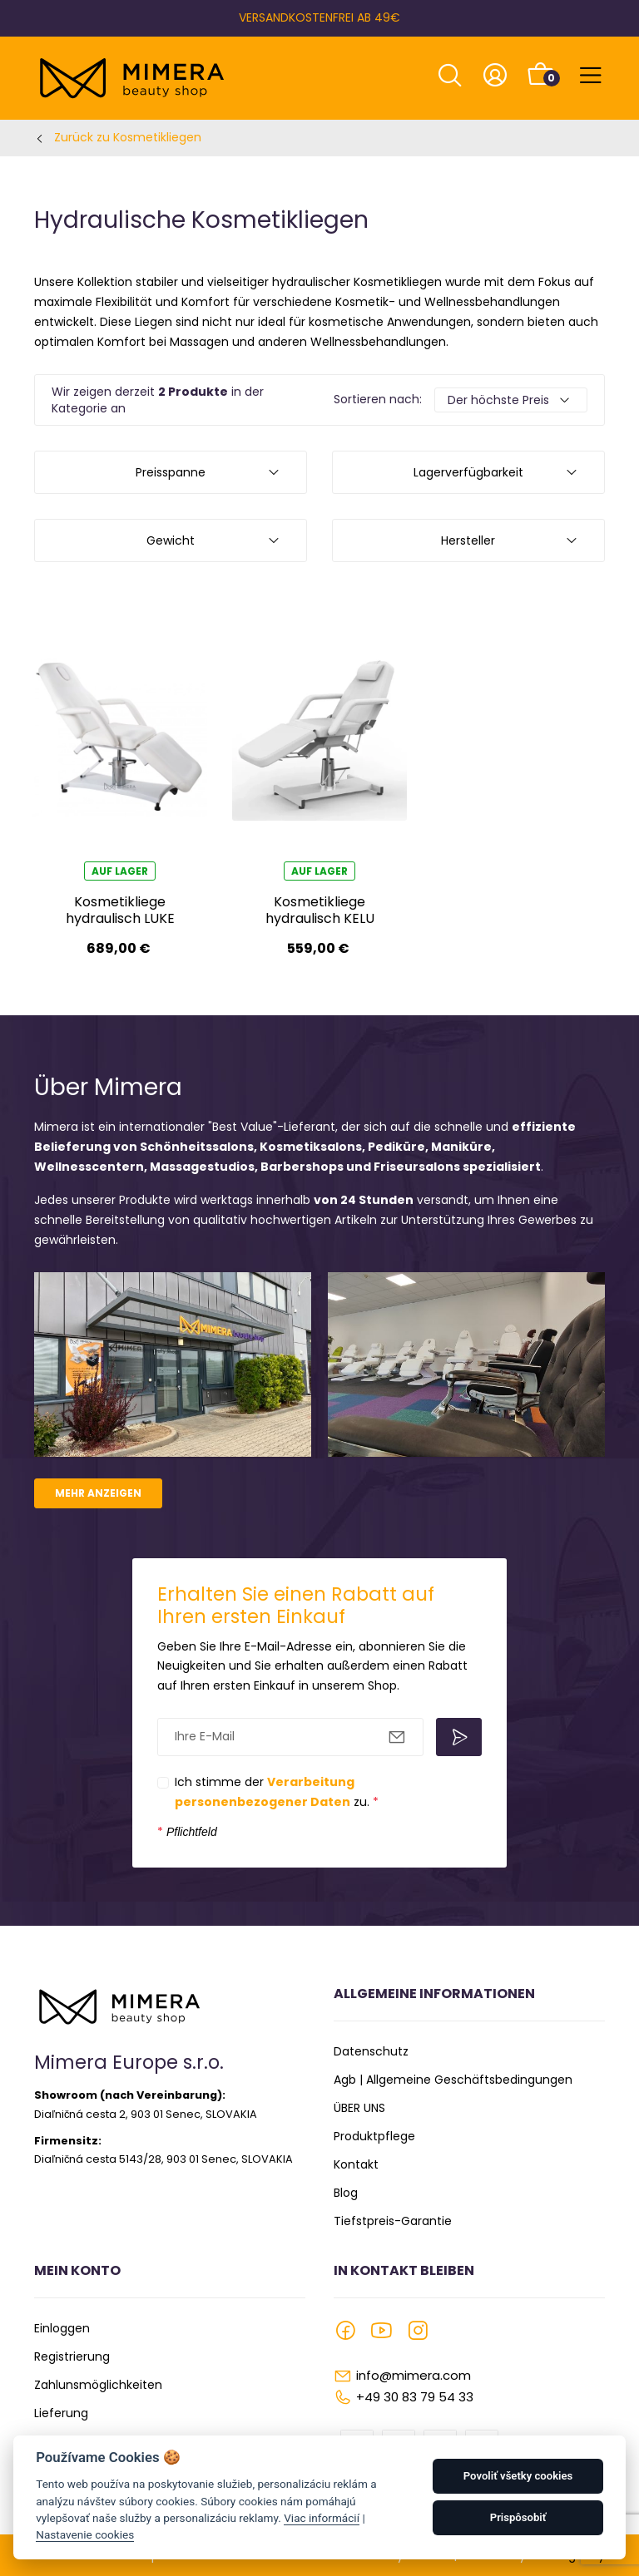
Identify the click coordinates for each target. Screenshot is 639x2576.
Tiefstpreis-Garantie (393, 2221)
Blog (346, 2192)
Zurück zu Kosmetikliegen (127, 137)
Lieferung (61, 2413)
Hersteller (468, 540)
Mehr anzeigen (98, 1493)
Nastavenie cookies (85, 2534)
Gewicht (170, 540)
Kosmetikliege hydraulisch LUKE (120, 910)
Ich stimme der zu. (277, 1792)
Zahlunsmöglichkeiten (98, 2384)
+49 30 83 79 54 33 (414, 2397)
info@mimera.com (413, 2375)
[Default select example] (510, 399)
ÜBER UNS (359, 2108)
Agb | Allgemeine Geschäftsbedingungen (453, 2079)
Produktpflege (374, 2136)
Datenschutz (371, 2051)
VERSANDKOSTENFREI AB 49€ (319, 17)
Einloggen (62, 2328)
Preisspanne (171, 472)
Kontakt (356, 2164)
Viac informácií (321, 2517)
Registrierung (72, 2356)
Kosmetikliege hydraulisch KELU (319, 910)
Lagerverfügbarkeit (468, 472)
